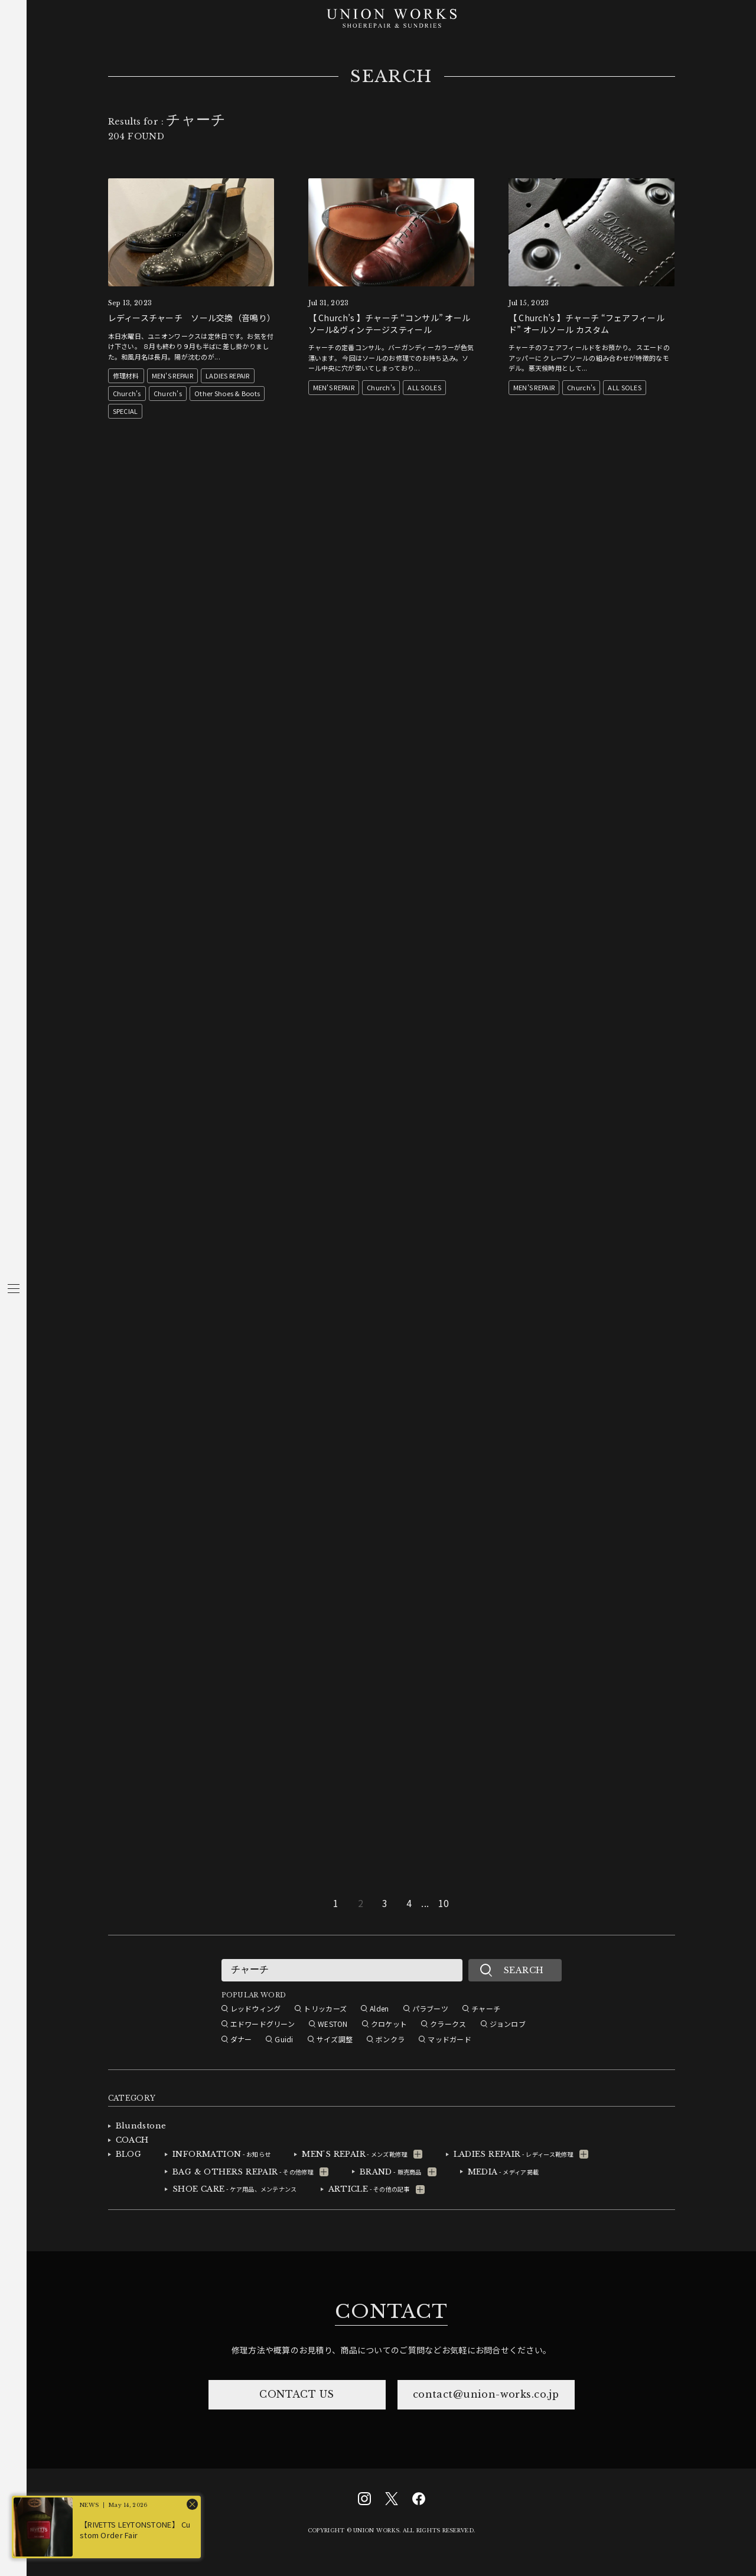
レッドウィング (255, 2008)
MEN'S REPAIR (172, 375)
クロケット (389, 2024)
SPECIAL (125, 411)
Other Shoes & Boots (227, 393)
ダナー (241, 2039)
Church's (127, 393)
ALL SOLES (424, 387)
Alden (379, 2008)
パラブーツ (430, 2008)
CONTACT (391, 2311)
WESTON (333, 2024)
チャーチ (485, 2008)
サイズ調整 (335, 2039)
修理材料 (126, 375)
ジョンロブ (508, 2024)
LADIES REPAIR (228, 375)
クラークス (448, 2024)
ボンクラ (390, 2039)
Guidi (284, 2039)
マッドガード (449, 2039)
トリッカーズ (325, 2008)
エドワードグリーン (262, 2024)
